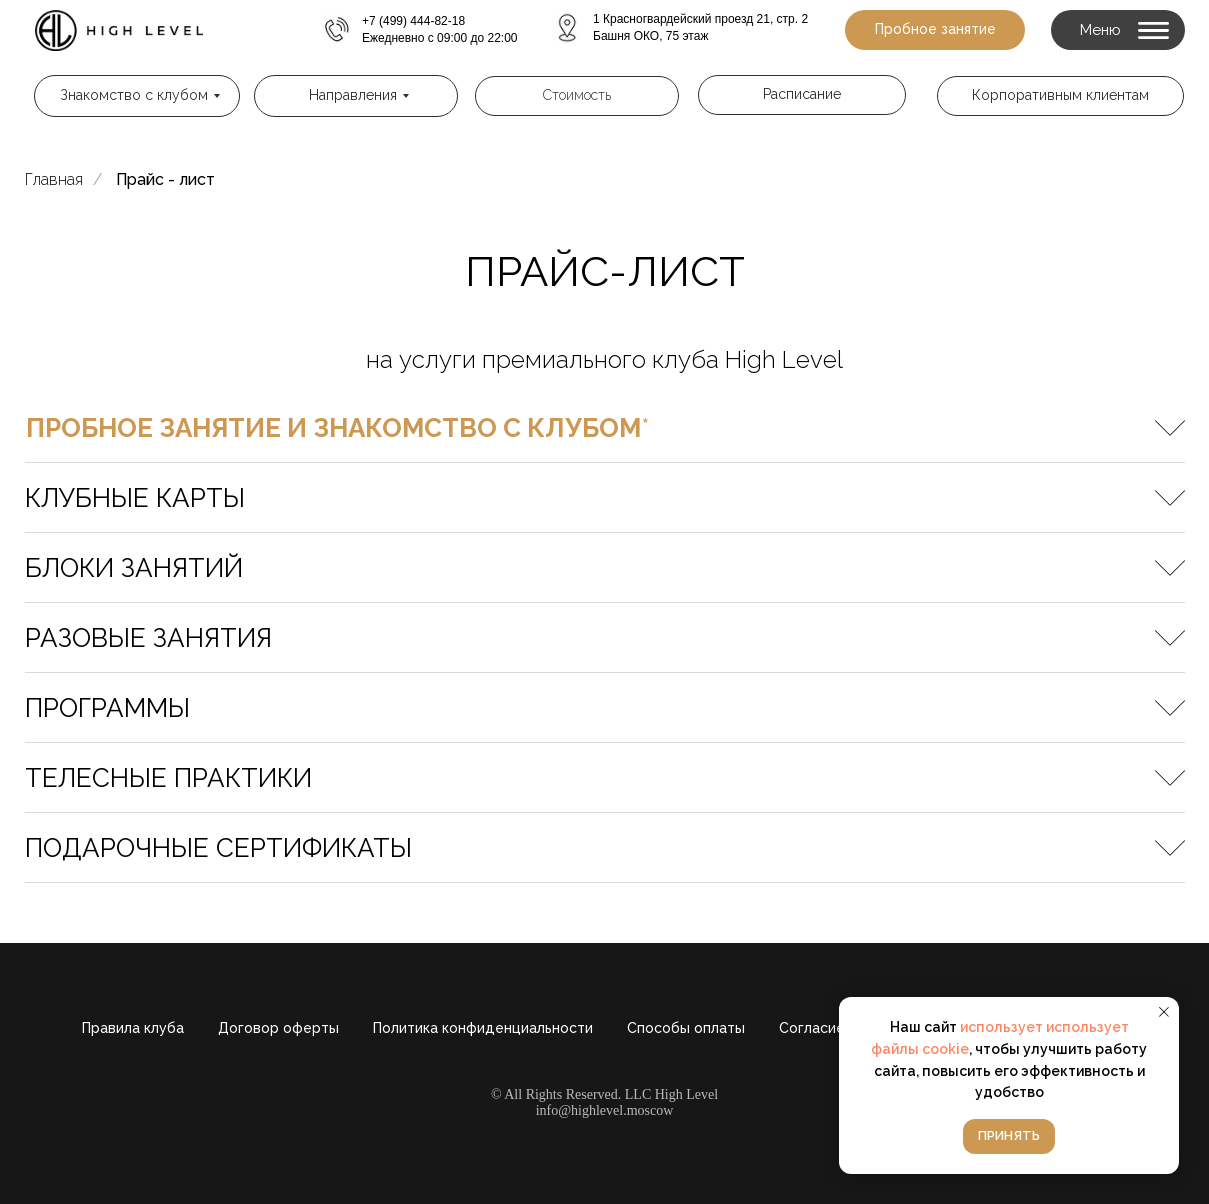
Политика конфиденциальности (483, 1028)
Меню (1100, 30)
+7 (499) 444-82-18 (413, 21)
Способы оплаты (686, 1028)
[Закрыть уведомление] (1164, 1012)
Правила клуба (133, 1028)
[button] (935, 30)
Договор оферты (278, 1028)
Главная (54, 179)
